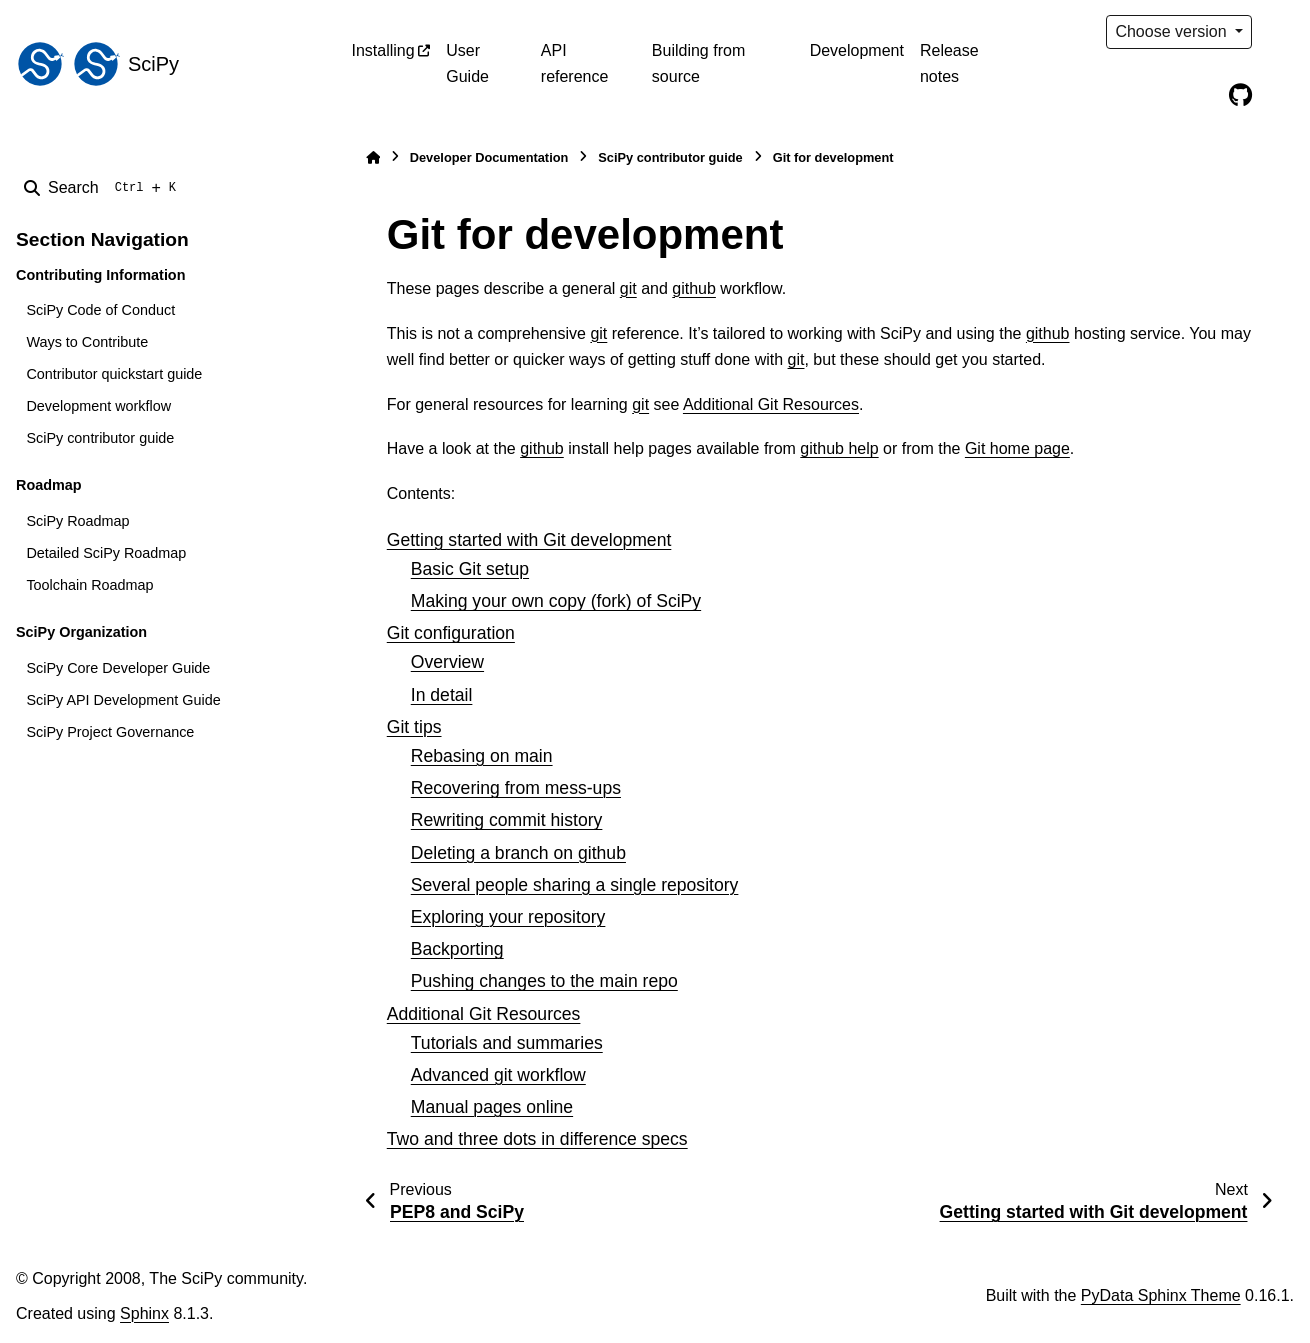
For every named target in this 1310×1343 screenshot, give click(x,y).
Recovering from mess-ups (516, 788)
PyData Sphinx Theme (1161, 1295)
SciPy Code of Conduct (100, 310)
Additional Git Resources (484, 1014)
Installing (383, 50)
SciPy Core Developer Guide (118, 668)
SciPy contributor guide (100, 438)
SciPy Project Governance (110, 732)
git (628, 288)
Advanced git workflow (498, 1075)
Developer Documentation (489, 157)
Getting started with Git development (529, 540)
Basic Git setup (470, 569)
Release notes (949, 63)
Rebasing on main (482, 756)
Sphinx (144, 1313)
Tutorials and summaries (507, 1043)
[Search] (104, 188)
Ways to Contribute (87, 342)
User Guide (467, 63)
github (694, 288)
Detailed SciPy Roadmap (106, 553)
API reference (575, 63)
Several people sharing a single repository (575, 885)
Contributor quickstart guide (114, 374)
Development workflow (98, 406)
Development (857, 50)
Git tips (414, 727)
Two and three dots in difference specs (537, 1139)
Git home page (1017, 448)
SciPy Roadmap (77, 521)
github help (839, 448)
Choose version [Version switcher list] (1173, 31)
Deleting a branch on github (518, 853)
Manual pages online (492, 1107)
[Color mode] (1282, 32)
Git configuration (451, 633)
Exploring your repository (508, 917)
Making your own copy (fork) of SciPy (556, 601)
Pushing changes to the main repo (544, 981)
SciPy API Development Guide (123, 700)
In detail (442, 695)
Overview (447, 662)
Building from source (698, 63)
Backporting (457, 949)
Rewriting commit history (507, 820)
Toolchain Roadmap (89, 585)
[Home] (373, 157)
